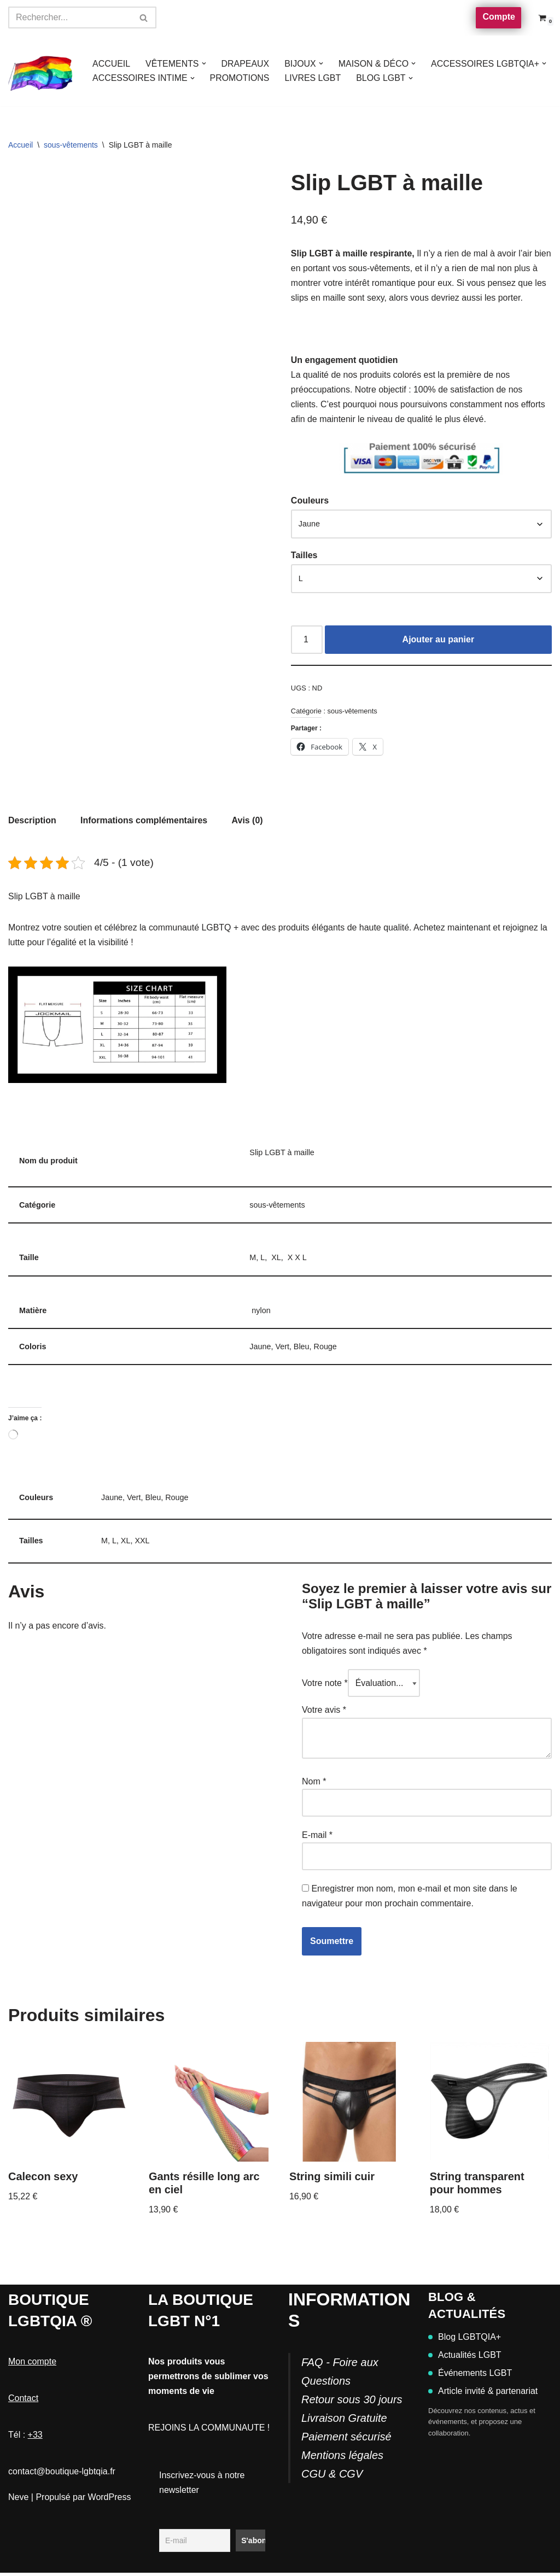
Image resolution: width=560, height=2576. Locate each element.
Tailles (304, 556)
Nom (314, 1784)
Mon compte (32, 2364)
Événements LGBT (470, 2376)
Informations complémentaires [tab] (144, 821)
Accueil (20, 144)
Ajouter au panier (438, 640)
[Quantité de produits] (307, 641)
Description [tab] (32, 821)
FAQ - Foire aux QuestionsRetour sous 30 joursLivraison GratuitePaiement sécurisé (351, 2403)
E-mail (317, 1837)
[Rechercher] (70, 17)
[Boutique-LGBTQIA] (41, 71)
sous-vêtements (71, 144)
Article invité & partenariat (483, 2394)
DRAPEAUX (245, 63)
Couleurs (310, 501)
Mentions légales (342, 2458)
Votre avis (324, 1713)
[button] (204, 63)
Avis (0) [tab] (248, 821)
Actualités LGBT (464, 2358)
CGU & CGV (332, 2477)
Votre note (325, 1685)
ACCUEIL (111, 63)
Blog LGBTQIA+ (464, 2340)
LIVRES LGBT (313, 78)
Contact (23, 2401)
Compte (498, 16)
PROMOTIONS (240, 78)
